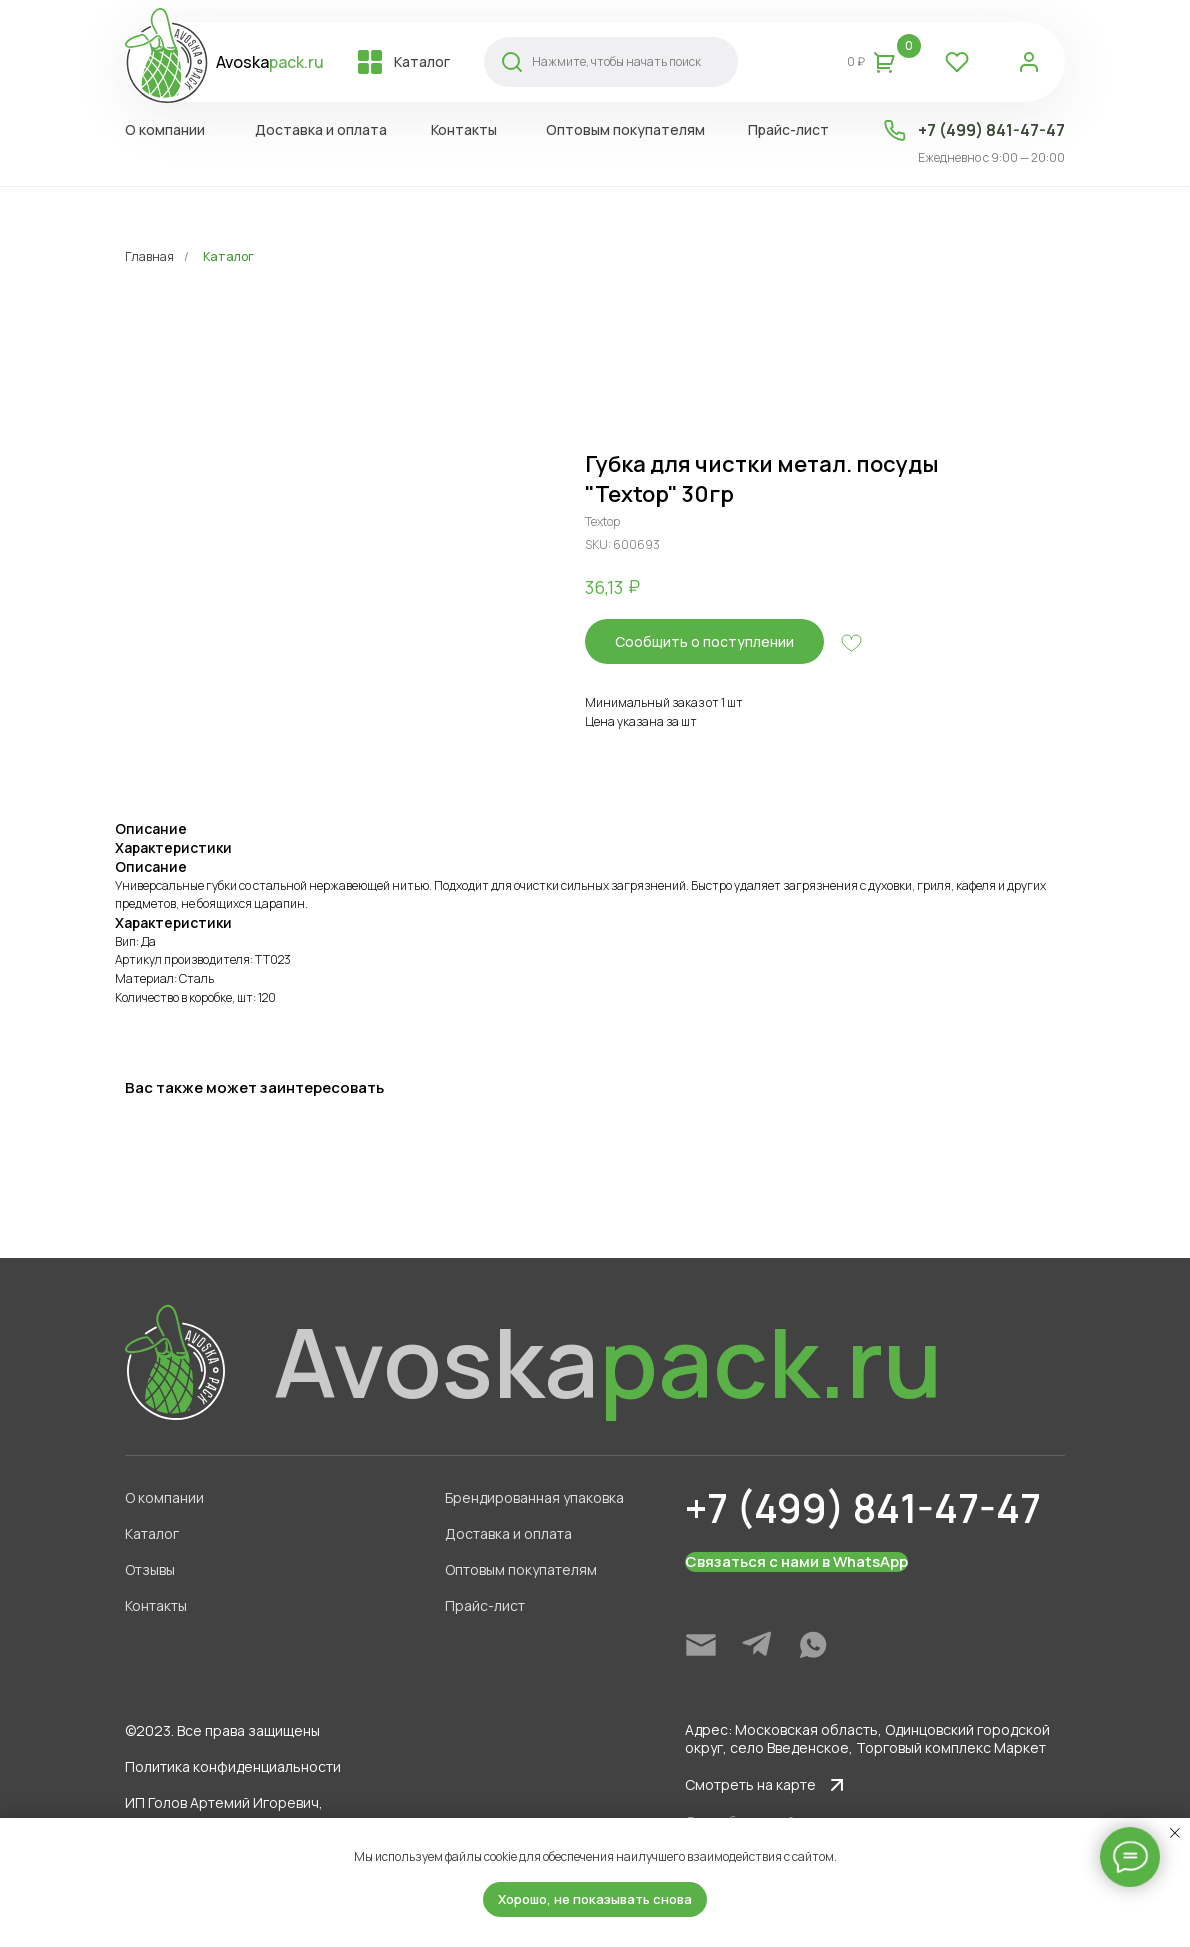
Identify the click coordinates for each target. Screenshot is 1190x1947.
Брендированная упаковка (534, 1497)
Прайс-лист (485, 1605)
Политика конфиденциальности (233, 1766)
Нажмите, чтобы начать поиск (616, 61)
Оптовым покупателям (521, 1569)
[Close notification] (1175, 1833)
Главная (149, 256)
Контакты (156, 1605)
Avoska (270, 62)
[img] (701, 1645)
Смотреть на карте (750, 1784)
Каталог (228, 256)
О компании (164, 1497)
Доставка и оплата (508, 1533)
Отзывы (150, 1569)
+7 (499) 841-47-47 (991, 130)
